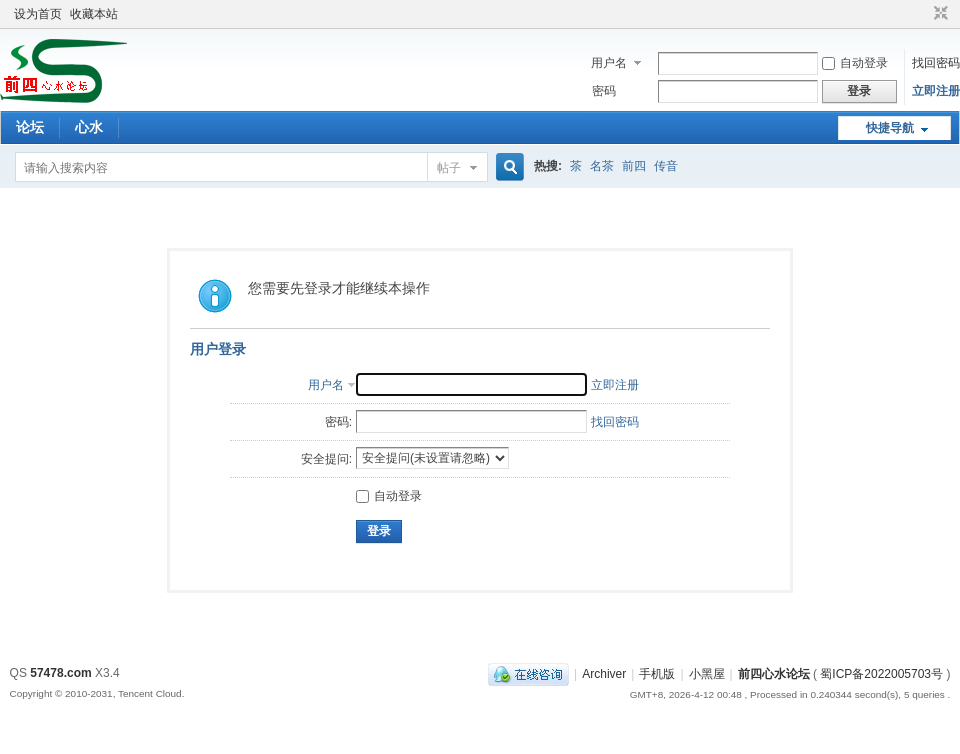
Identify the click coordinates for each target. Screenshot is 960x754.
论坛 (30, 127)
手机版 (657, 674)
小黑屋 (707, 674)
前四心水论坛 (774, 674)
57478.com (60, 673)
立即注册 (936, 91)
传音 (666, 166)
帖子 (449, 168)
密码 (604, 91)
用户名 (609, 63)
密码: (338, 422)
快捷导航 (890, 128)
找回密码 (936, 63)
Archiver (604, 674)
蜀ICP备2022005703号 (881, 674)
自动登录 (855, 63)
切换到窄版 (938, 14)
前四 (634, 166)
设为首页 (38, 14)
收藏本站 (94, 14)
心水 (89, 127)
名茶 (602, 166)
